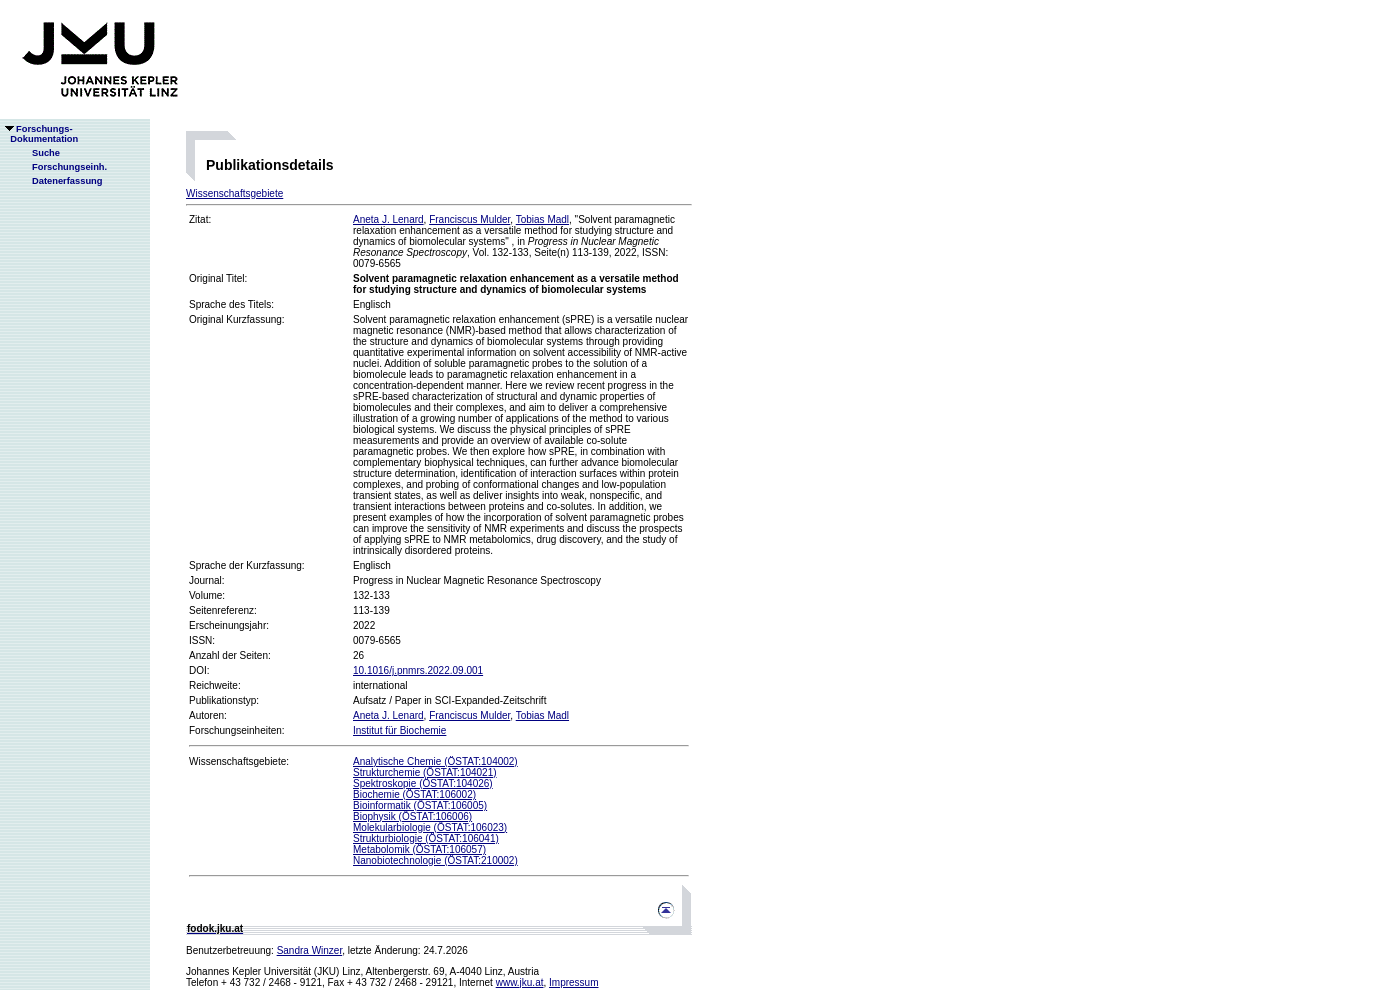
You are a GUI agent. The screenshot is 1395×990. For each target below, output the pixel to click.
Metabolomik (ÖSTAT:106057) (419, 849)
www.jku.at (520, 982)
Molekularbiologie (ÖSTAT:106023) (430, 827)
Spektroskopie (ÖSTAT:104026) (423, 783)
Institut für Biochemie (399, 730)
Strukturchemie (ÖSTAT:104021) (425, 772)
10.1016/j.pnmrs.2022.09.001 (418, 670)
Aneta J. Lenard (388, 219)
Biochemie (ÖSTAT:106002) (414, 794)
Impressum (573, 982)
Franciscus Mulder (469, 219)
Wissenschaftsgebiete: (239, 761)
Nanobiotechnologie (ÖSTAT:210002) (435, 860)
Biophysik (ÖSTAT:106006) (412, 816)
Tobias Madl (542, 219)
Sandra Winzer (310, 950)
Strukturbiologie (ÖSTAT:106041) (426, 838)
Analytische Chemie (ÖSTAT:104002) (435, 761)
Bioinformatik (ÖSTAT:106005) (420, 805)
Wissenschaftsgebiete (234, 193)
